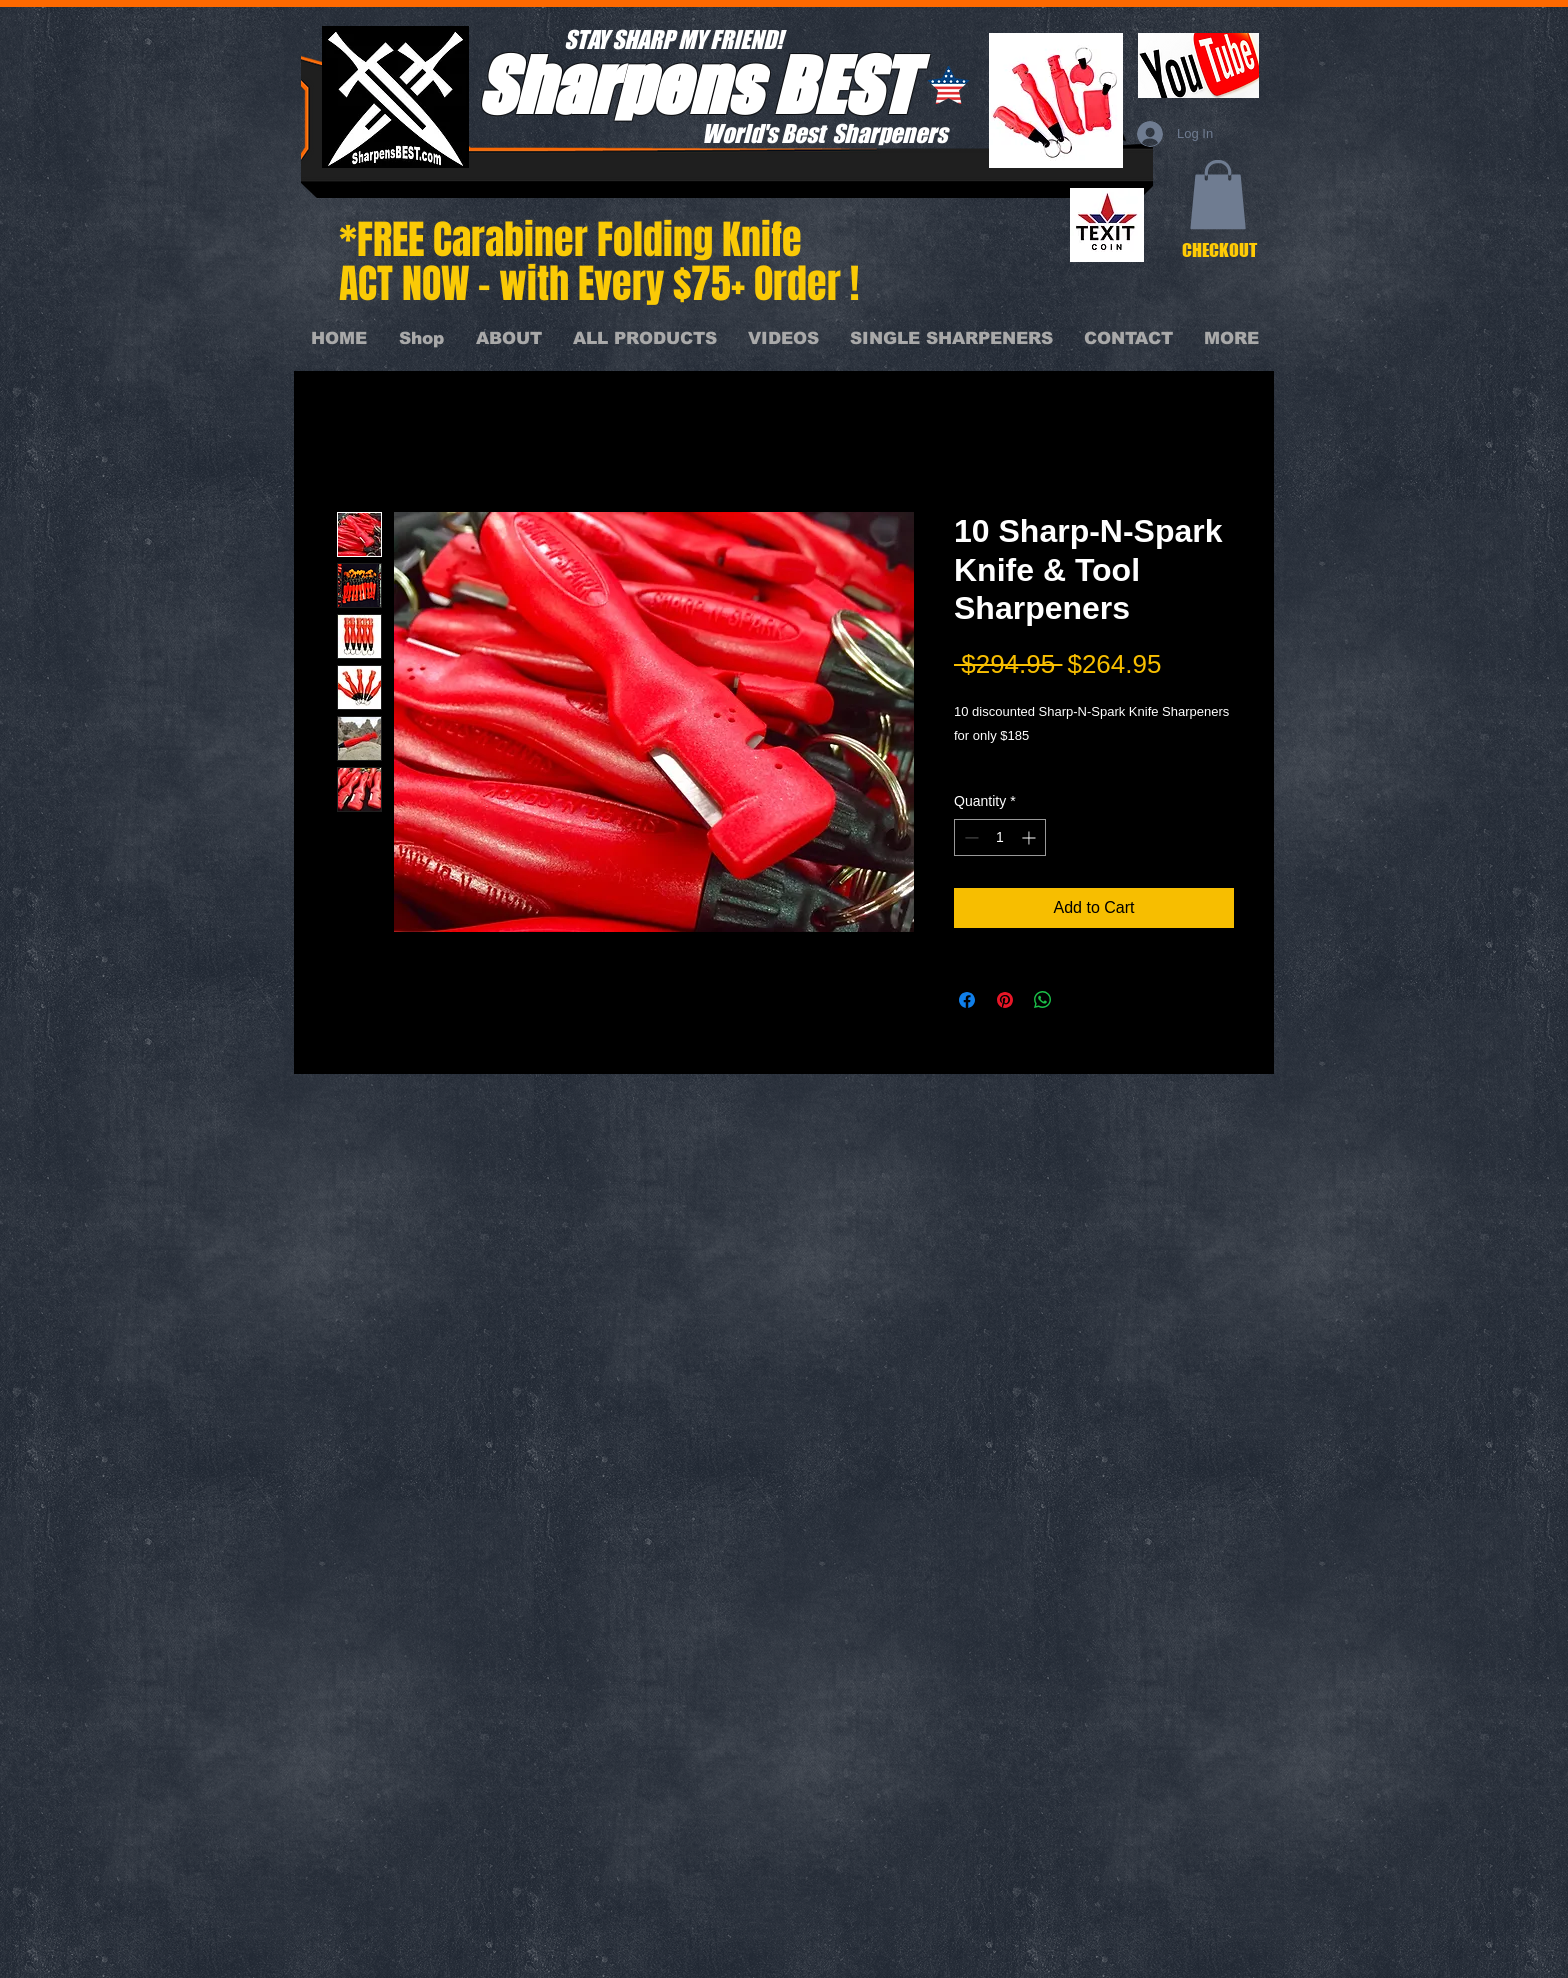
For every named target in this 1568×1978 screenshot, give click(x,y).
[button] (1218, 194)
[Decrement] (969, 837)
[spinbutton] (1000, 837)
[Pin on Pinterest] (1005, 1000)
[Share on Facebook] (967, 1000)
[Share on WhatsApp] (1043, 1000)
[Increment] (1030, 837)
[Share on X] (1081, 1000)
